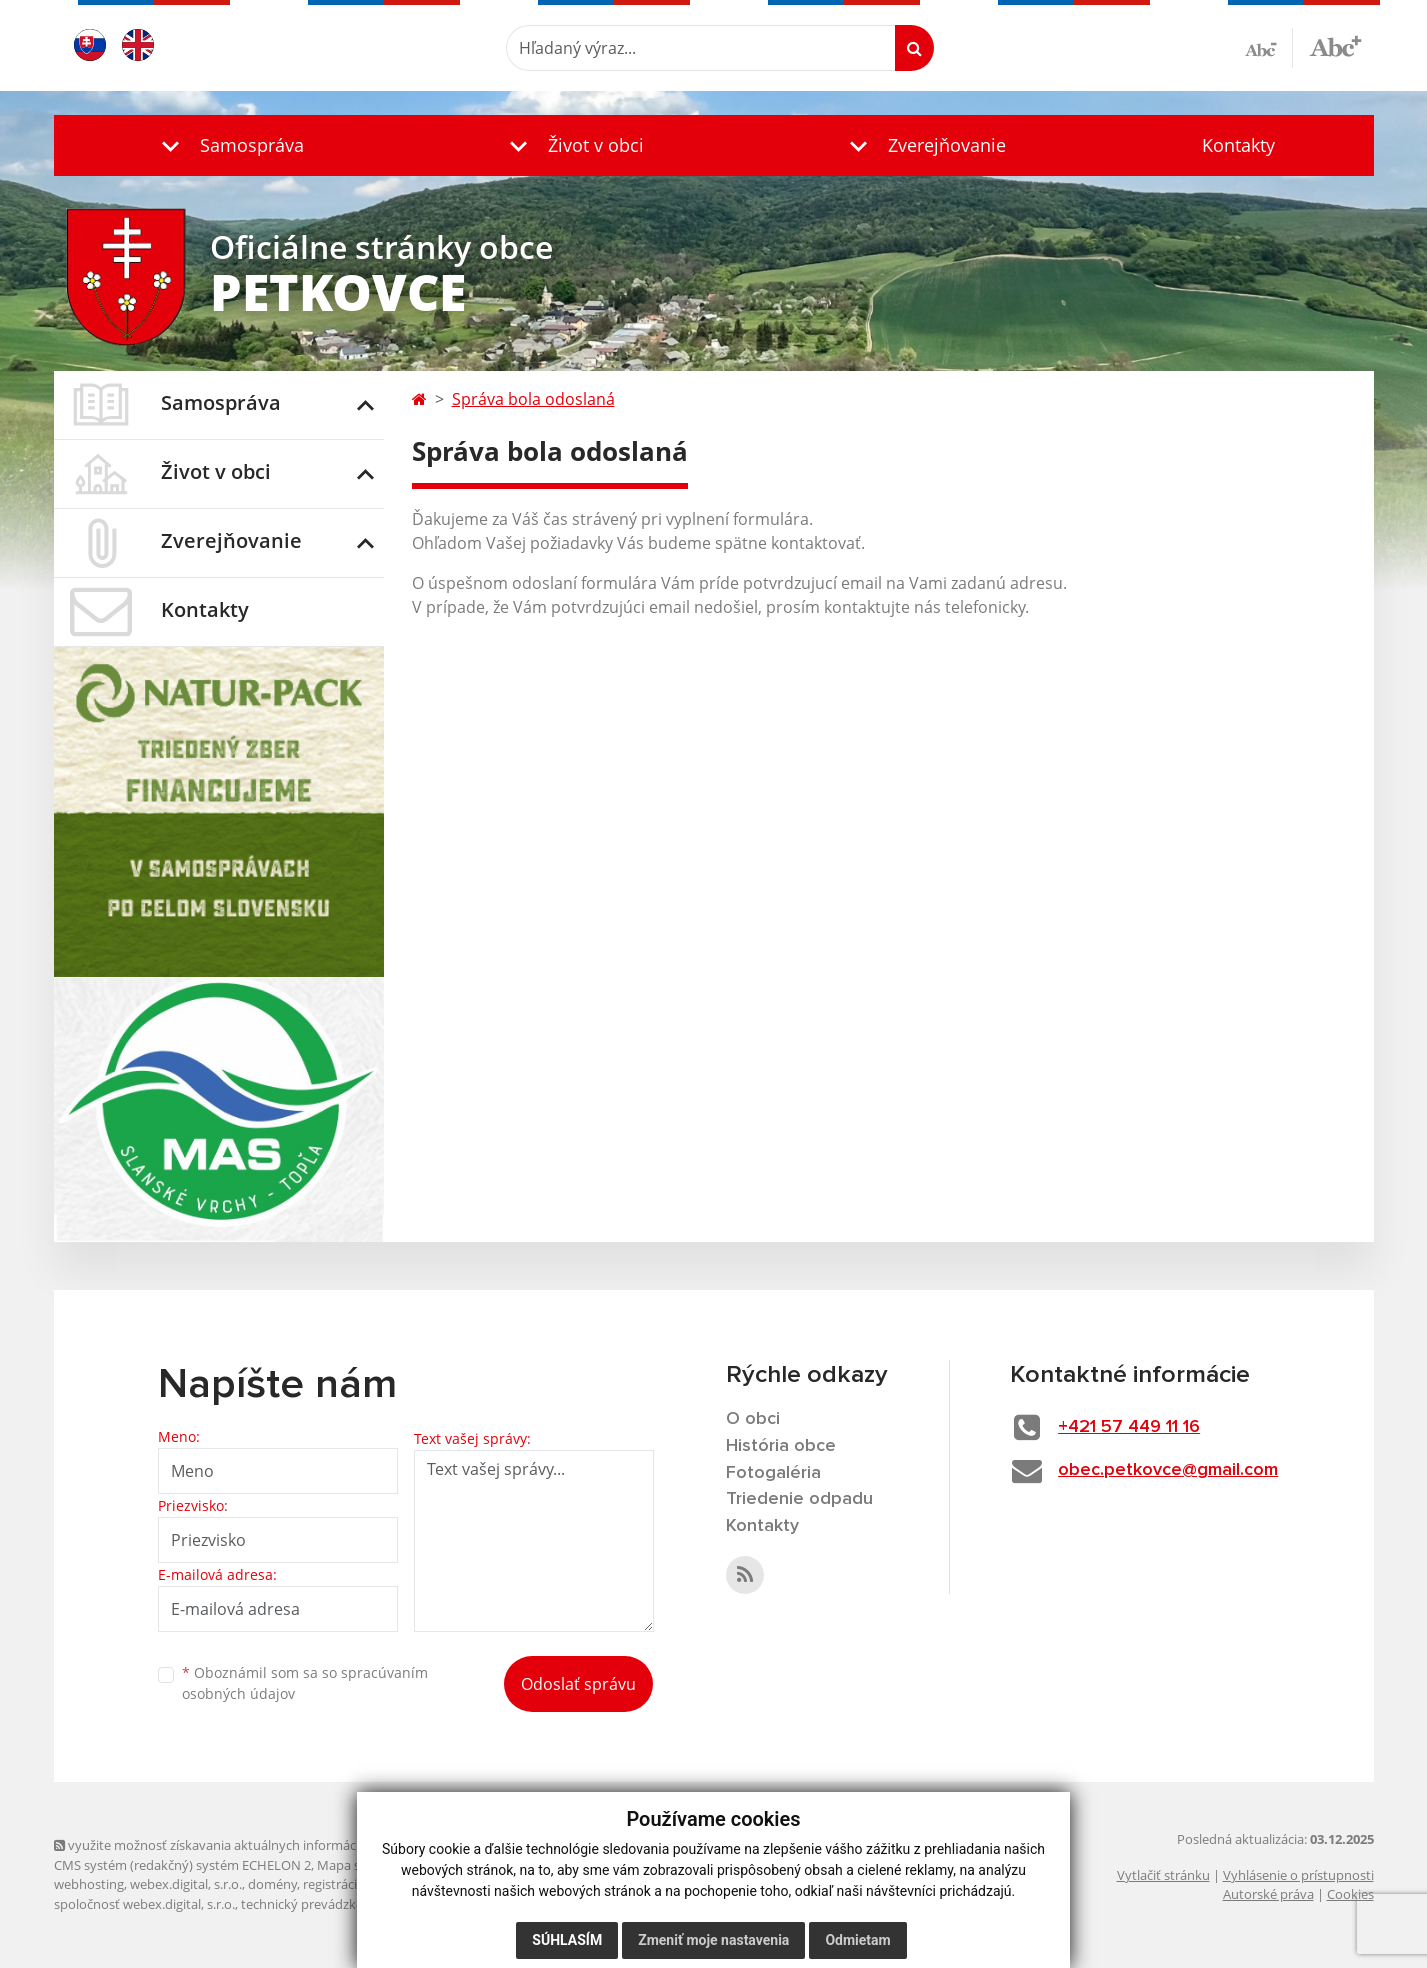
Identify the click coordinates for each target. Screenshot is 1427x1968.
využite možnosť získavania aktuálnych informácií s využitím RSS (252, 1845)
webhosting (89, 1884)
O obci (753, 1419)
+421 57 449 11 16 (1129, 1427)
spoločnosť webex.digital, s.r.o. (144, 1904)
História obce (781, 1446)
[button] (228, 145)
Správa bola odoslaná (533, 399)
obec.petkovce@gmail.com (1168, 1470)
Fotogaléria (773, 1473)
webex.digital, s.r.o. (186, 1884)
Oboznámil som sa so (305, 1683)
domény (272, 1884)
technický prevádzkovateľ (317, 1904)
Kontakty (1238, 145)
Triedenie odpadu (799, 1499)
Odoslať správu (578, 1684)
